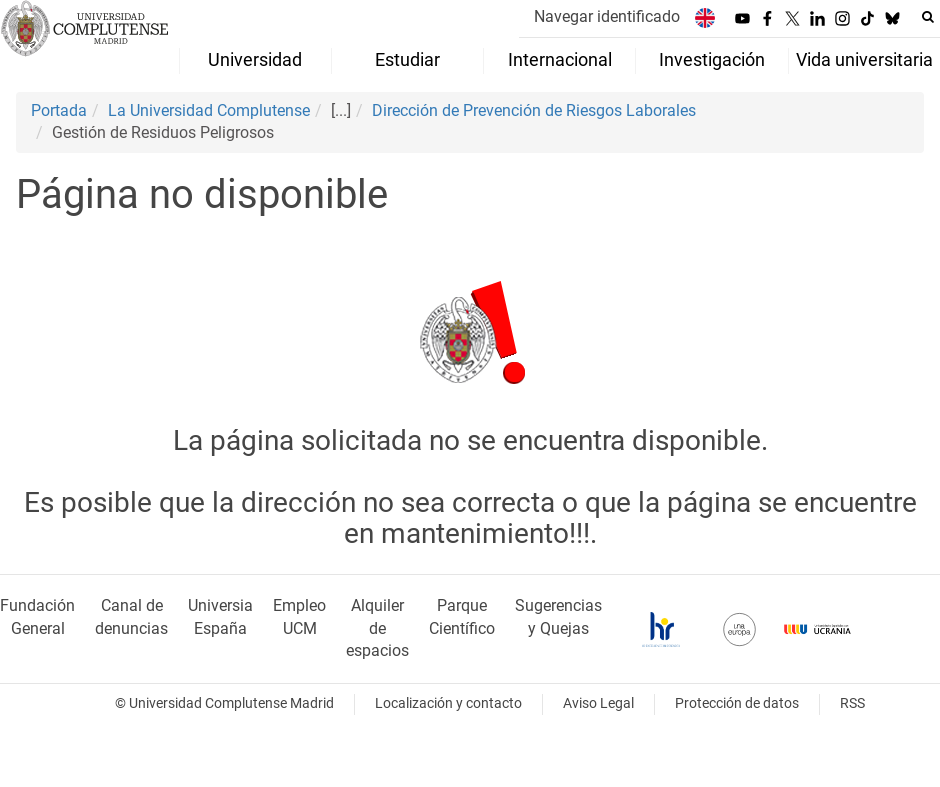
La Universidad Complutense (209, 110)
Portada (59, 110)
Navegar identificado (607, 16)
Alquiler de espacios (377, 628)
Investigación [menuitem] (712, 60)
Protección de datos (737, 703)
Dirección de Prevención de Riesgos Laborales (534, 110)
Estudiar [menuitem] (407, 60)
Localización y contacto (448, 703)
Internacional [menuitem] (560, 60)
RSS (852, 703)
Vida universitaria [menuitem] (864, 60)
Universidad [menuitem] (255, 60)
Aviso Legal (598, 703)
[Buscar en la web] (928, 17)
